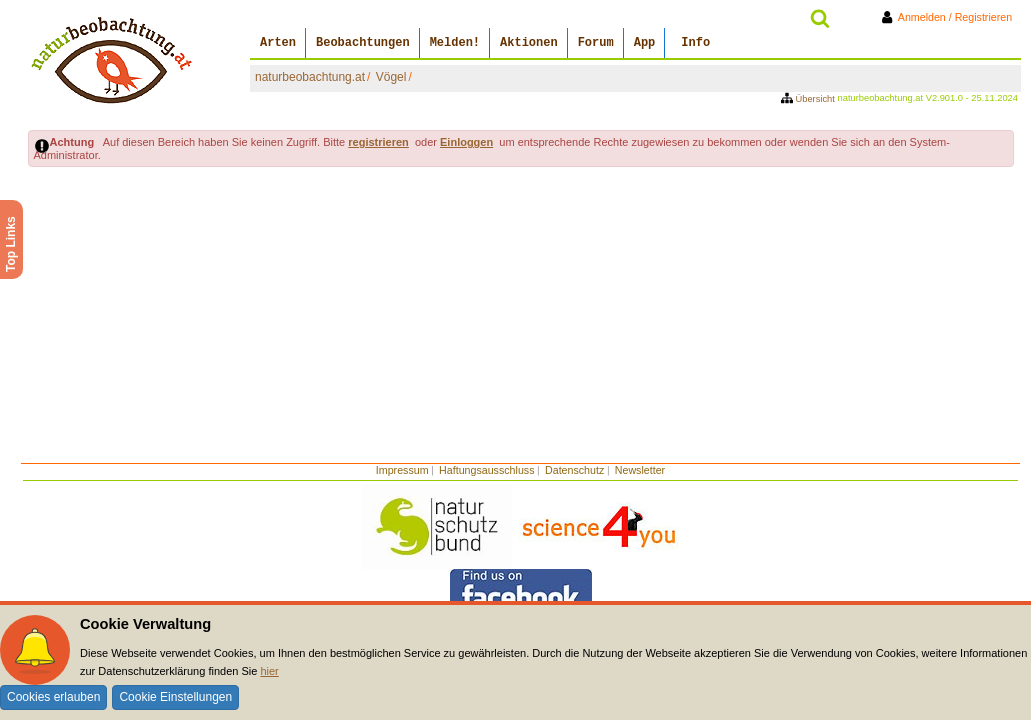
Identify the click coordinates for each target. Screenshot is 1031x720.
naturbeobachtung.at (310, 77)
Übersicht (809, 99)
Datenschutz (574, 470)
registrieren (378, 142)
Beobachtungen (363, 43)
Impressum (402, 470)
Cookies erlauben (53, 697)
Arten (278, 43)
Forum (596, 43)
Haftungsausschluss (486, 470)
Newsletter (640, 470)
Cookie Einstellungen (175, 697)
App (645, 43)
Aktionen (529, 43)
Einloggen (466, 142)
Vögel (391, 77)
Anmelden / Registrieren (950, 17)
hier (269, 671)
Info (695, 43)
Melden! (455, 43)
